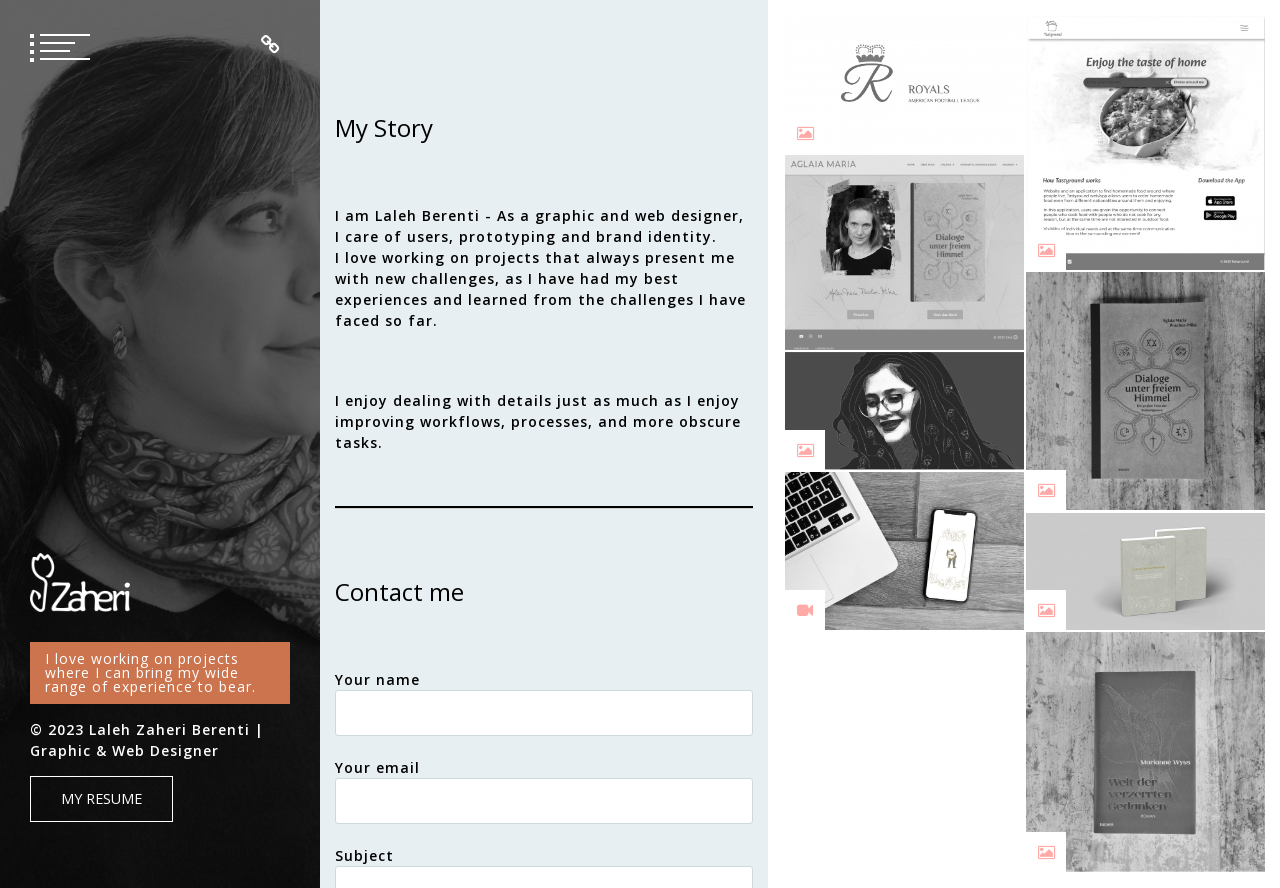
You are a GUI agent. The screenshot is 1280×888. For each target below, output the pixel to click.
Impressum (270, 45)
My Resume (101, 798)
